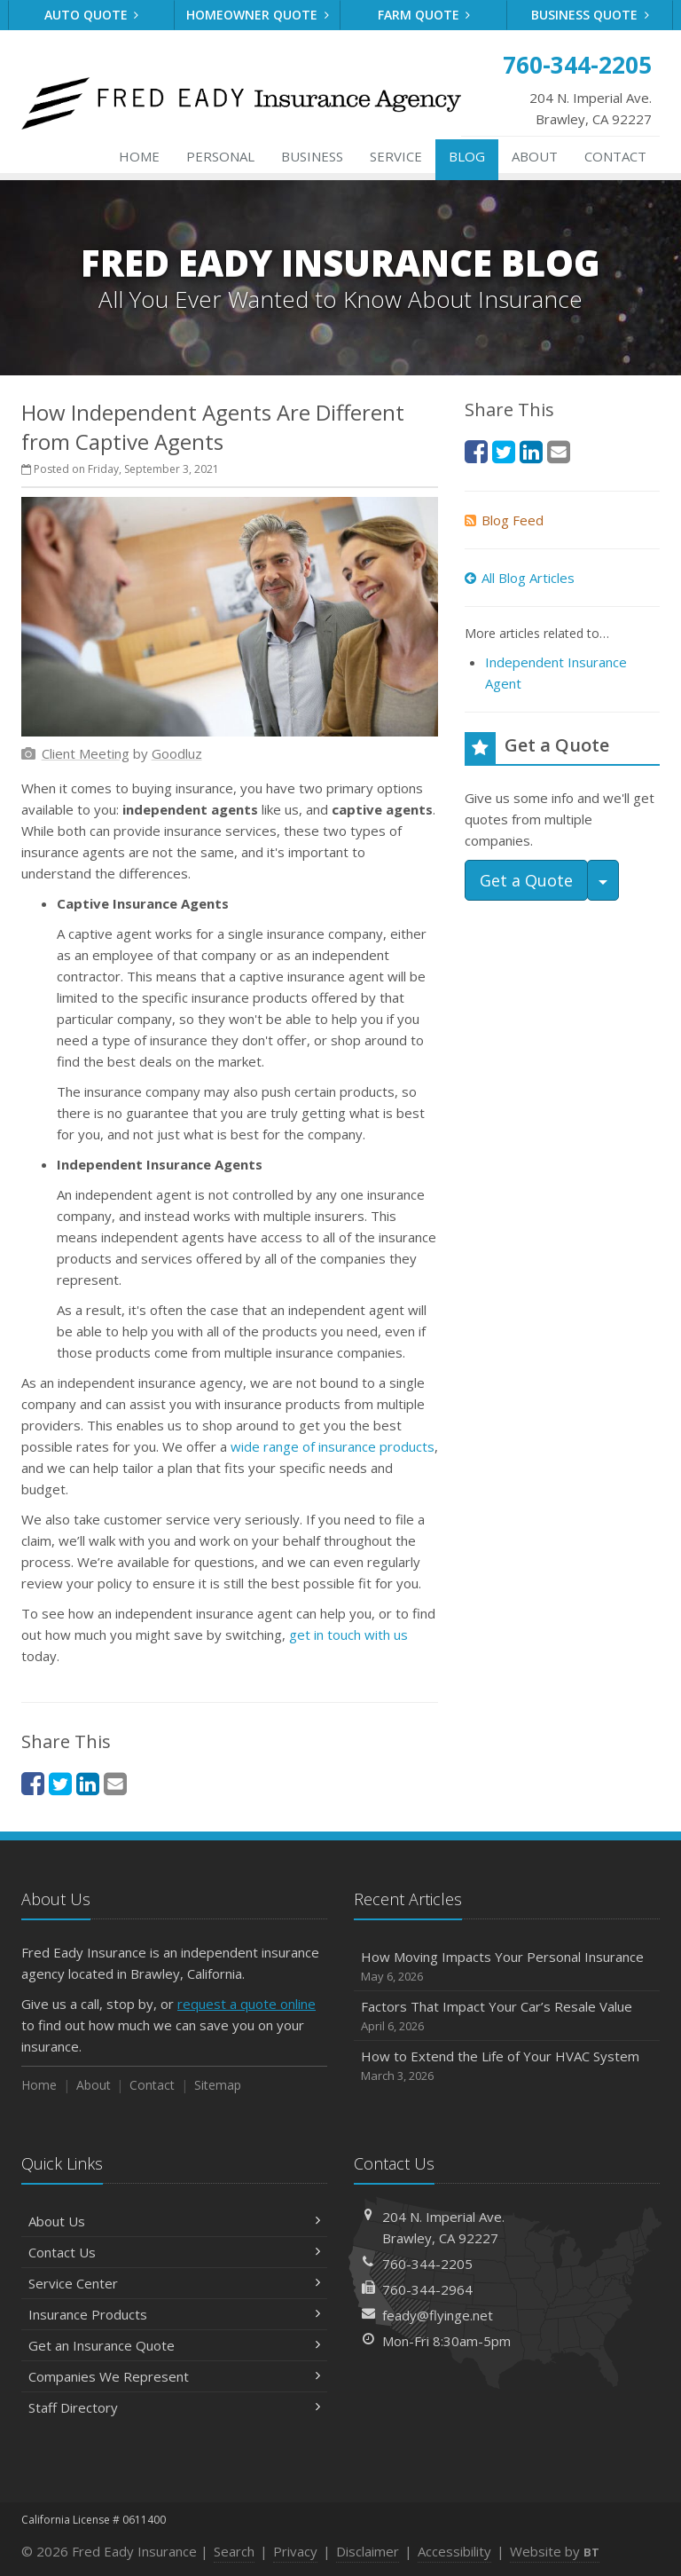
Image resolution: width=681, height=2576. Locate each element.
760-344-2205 (427, 2264)
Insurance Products (174, 2314)
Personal (220, 156)
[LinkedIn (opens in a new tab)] (87, 1783)
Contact (615, 156)
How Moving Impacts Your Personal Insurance (507, 1967)
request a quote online (246, 2004)
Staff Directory (174, 2407)
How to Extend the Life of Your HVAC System (507, 2066)
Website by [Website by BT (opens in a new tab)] (554, 2551)
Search (234, 2551)
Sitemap (217, 2084)
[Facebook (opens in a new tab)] (32, 1783)
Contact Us (174, 2252)
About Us (174, 2221)
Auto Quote (91, 14)
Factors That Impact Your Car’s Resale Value (507, 2016)
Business (312, 156)
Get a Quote (526, 880)
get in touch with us (348, 1634)
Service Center (174, 2283)
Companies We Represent (174, 2376)
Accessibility (454, 2551)
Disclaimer (367, 2551)
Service (396, 156)
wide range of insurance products (332, 1446)
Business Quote (590, 14)
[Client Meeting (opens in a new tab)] (85, 753)
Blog (467, 156)
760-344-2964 (427, 2289)
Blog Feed (504, 520)
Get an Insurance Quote (174, 2345)
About (535, 156)
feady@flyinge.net (437, 2315)
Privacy (295, 2551)
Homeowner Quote (257, 14)
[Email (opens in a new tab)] (115, 1783)
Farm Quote (424, 14)
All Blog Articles (520, 578)
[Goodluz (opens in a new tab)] (177, 753)
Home (139, 156)
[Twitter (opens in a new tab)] (60, 1783)
